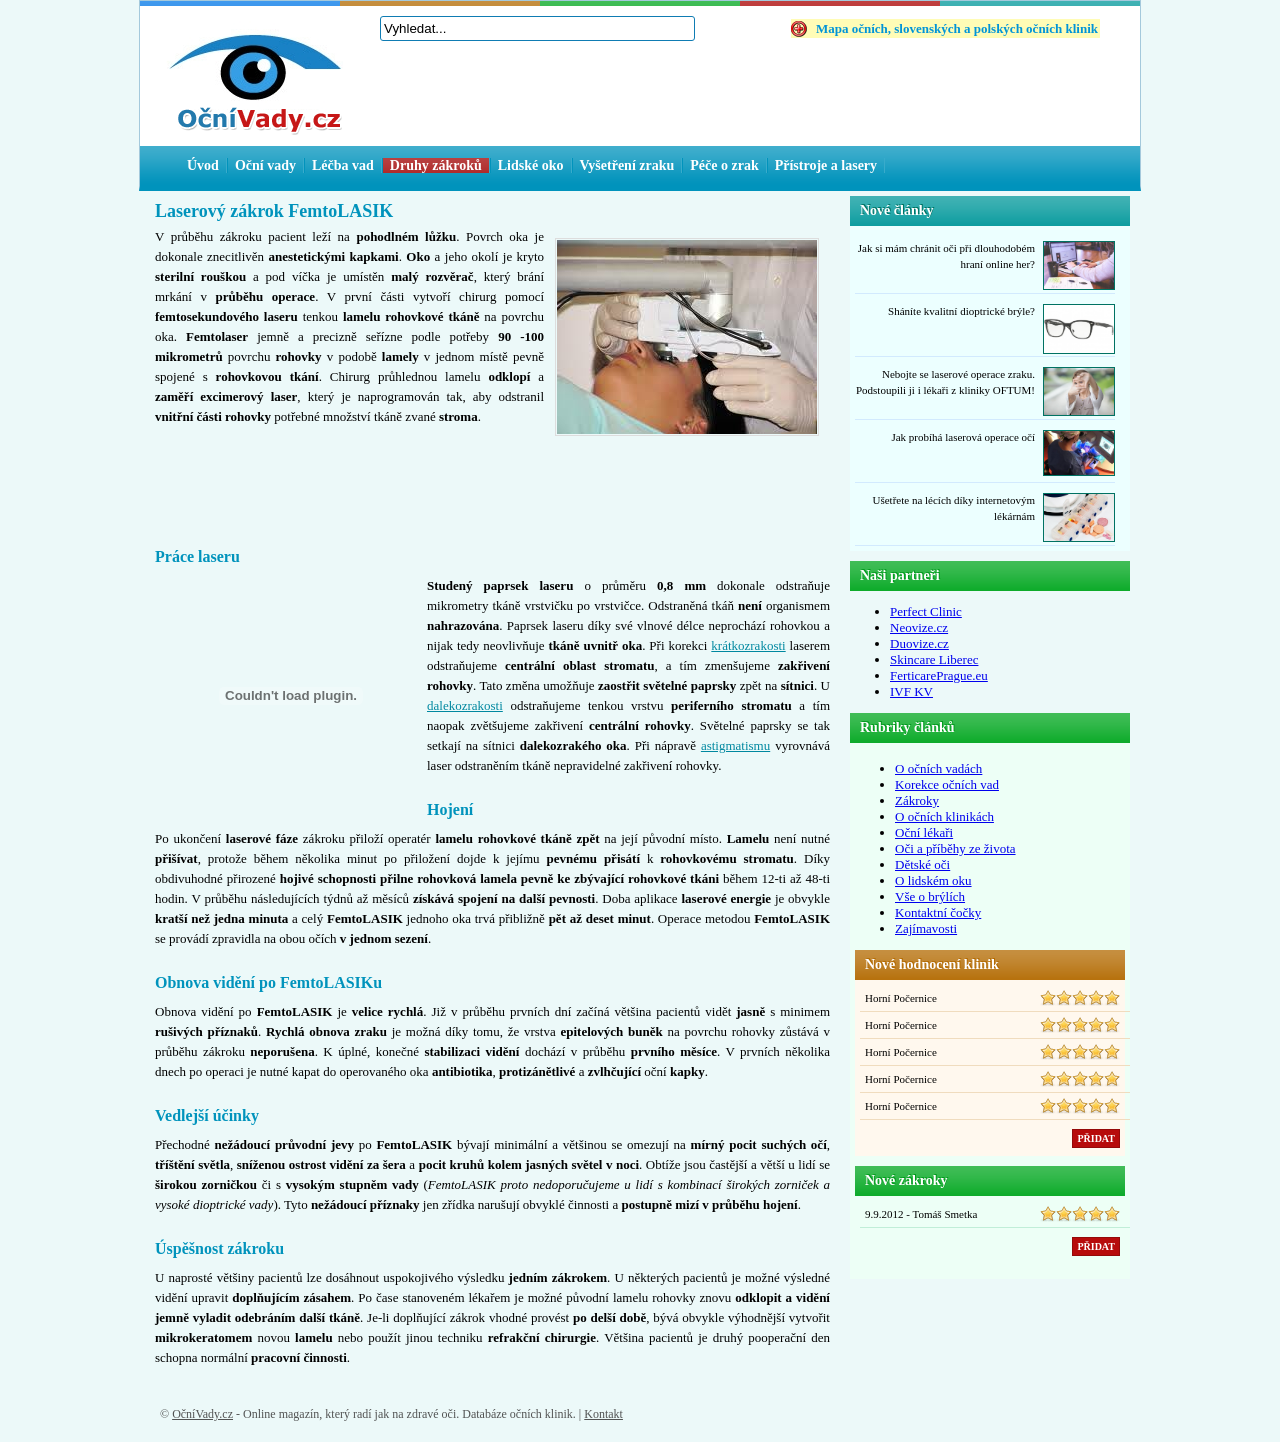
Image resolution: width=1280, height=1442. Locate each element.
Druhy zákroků (436, 165)
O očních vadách (938, 768)
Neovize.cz (919, 627)
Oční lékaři (924, 832)
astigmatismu (735, 745)
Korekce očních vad (947, 784)
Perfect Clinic (926, 611)
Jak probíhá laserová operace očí (963, 437)
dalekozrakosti (465, 705)
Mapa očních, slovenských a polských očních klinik (957, 28)
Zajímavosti (926, 928)
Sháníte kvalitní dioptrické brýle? (961, 311)
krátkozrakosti (748, 645)
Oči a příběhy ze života (955, 848)
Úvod (203, 165)
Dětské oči (922, 864)
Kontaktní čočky (938, 912)
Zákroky (917, 800)
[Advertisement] (493, 483)
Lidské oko (531, 165)
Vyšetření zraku (627, 165)
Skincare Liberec (934, 659)
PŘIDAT (1096, 1138)
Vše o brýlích (930, 896)
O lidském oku (933, 880)
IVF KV (911, 691)
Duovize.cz (919, 643)
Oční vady (265, 165)
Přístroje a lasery (826, 165)
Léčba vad (343, 165)
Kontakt (603, 1414)
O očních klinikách (944, 816)
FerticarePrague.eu (939, 675)
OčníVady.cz (202, 1414)
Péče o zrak (724, 165)
